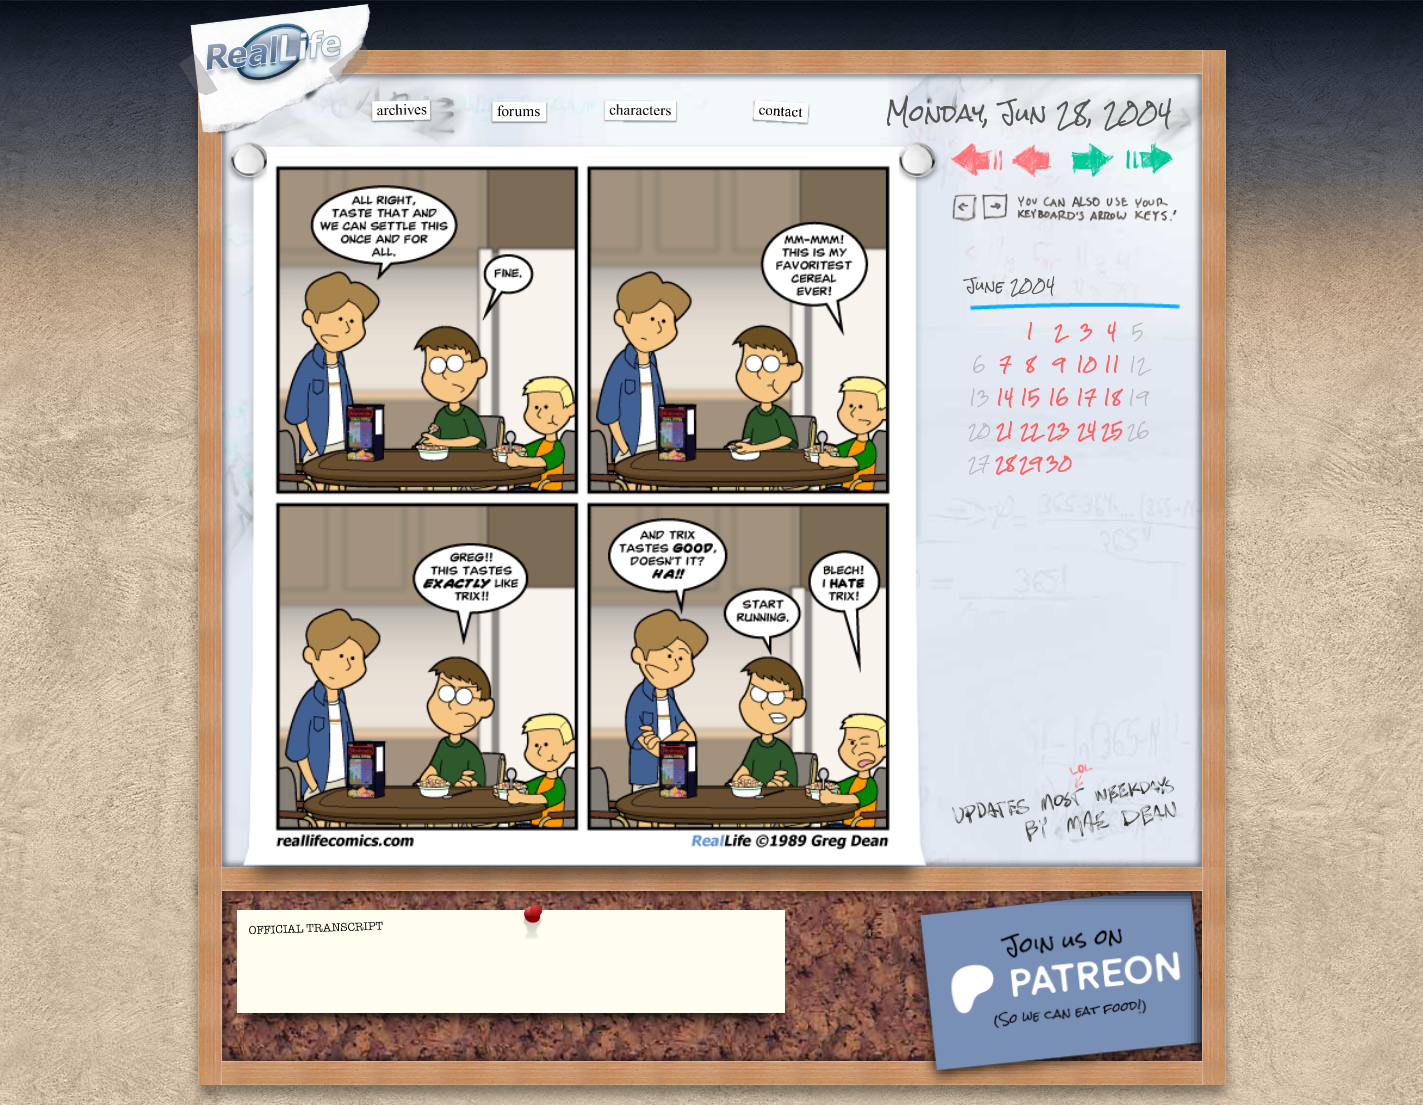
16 (1058, 397)
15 (1030, 397)
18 (1112, 397)
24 (1086, 430)
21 (1005, 430)
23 (1058, 430)
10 (1086, 364)
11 (1112, 364)
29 (1030, 463)
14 (1004, 397)
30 (1059, 463)
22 (1030, 430)
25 (1112, 430)
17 (1086, 397)
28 (1005, 463)
